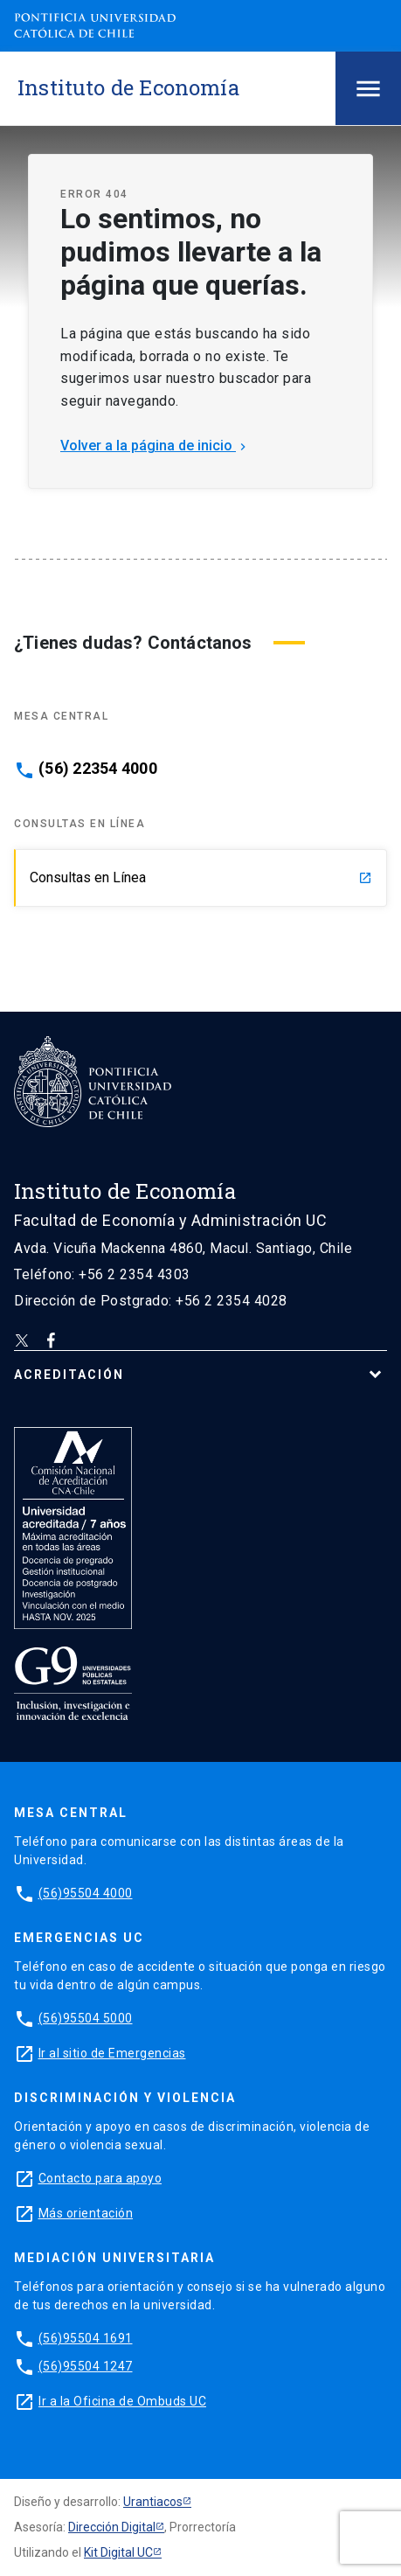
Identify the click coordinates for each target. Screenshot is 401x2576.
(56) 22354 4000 (97, 768)
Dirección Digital (112, 2527)
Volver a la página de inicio (155, 445)
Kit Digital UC (118, 2552)
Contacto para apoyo (100, 2178)
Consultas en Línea (201, 877)
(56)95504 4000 (85, 1893)
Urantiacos (153, 2502)
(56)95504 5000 (85, 2018)
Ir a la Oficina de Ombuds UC (122, 2401)
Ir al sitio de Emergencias (112, 2053)
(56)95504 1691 (85, 2338)
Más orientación (86, 2213)
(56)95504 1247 (85, 2366)
